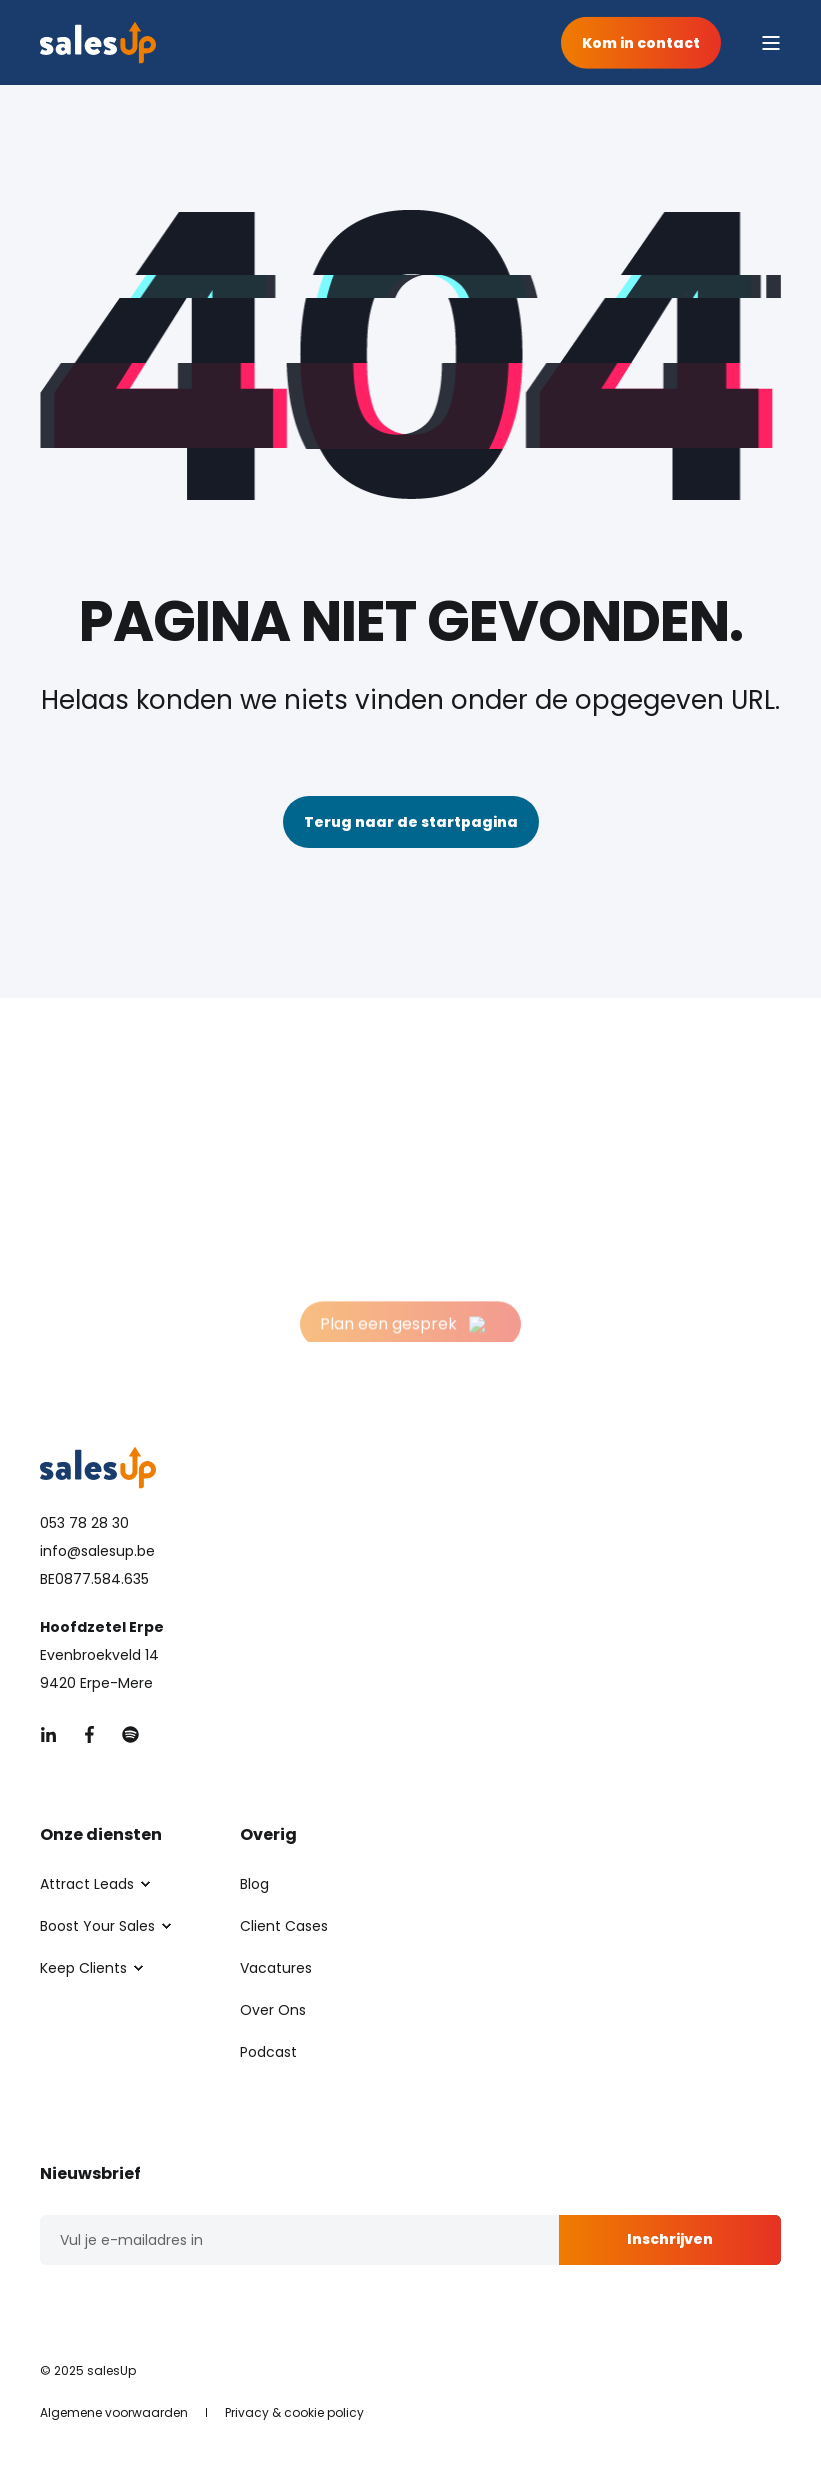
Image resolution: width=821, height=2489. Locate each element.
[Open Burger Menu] (771, 43)
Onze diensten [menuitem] (101, 1836)
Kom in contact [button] (641, 42)
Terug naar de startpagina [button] (411, 822)
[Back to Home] (98, 43)
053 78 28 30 (84, 1523)
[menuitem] (87, 1884)
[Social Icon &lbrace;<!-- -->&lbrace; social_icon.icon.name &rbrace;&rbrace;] (54, 1734)
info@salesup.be (97, 1551)
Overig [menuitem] (268, 1836)
